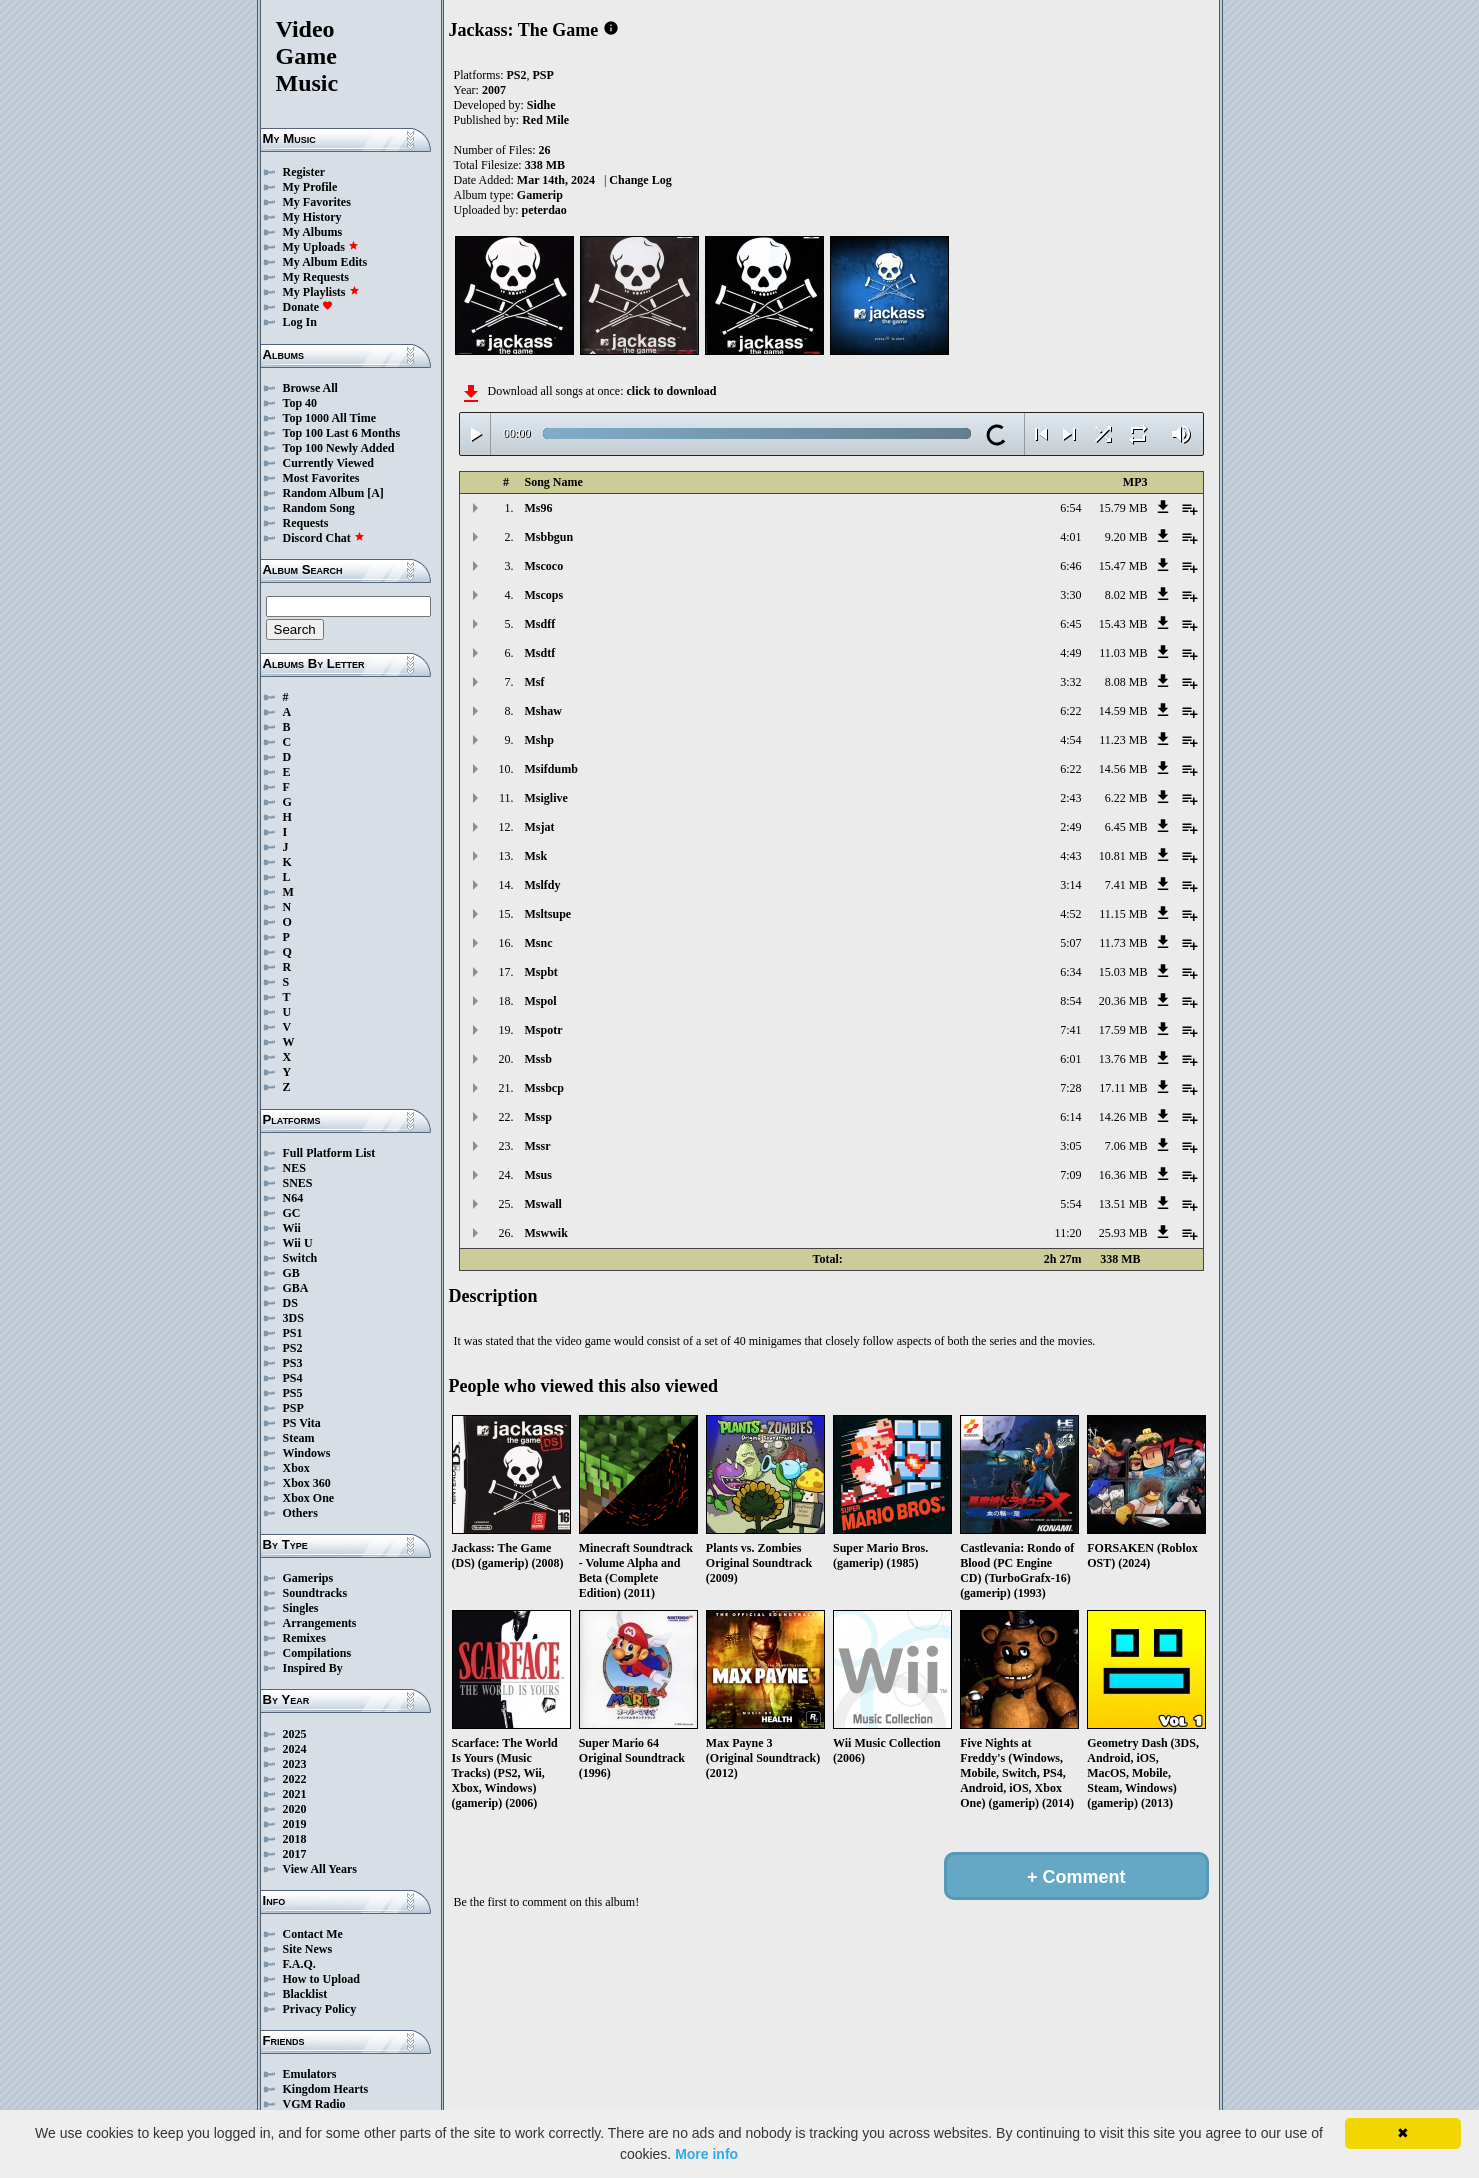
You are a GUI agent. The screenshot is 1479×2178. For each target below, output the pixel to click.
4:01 (1070, 537)
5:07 (1070, 943)
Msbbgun (549, 537)
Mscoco (544, 566)
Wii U (298, 1243)
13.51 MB (1123, 1204)
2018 (295, 1839)
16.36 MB (1123, 1175)
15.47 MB (1123, 566)
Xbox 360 (307, 1483)
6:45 (1070, 624)
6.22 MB (1126, 798)
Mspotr (544, 1030)
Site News (308, 1949)
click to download (671, 391)
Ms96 (539, 508)
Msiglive (546, 798)
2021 (295, 1794)
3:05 (1070, 1146)
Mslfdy (543, 885)
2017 (295, 1854)
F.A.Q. (299, 1964)
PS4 (293, 1378)
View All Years (320, 1869)
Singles (301, 1608)
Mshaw (543, 711)
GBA (296, 1288)
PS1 (293, 1333)
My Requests (316, 277)
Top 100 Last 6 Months (342, 433)
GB (291, 1273)
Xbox (296, 1468)
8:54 (1070, 1001)
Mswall (543, 1204)
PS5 (293, 1393)
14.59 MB (1123, 711)
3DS (293, 1318)
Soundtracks (315, 1593)
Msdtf (540, 653)
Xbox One (309, 1498)
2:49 (1070, 827)
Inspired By (313, 1668)
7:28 (1070, 1088)
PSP (293, 1408)
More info (706, 2154)
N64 (293, 1198)
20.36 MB (1123, 1001)
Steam (299, 1438)
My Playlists (321, 292)
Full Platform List (329, 1153)
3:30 (1070, 595)
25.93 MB (1123, 1233)
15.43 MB (1123, 624)
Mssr (538, 1146)
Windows (307, 1453)
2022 (295, 1779)
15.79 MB (1123, 508)
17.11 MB (1123, 1088)
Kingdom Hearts (326, 2089)
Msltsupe (548, 914)
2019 (295, 1824)
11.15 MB (1123, 914)
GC (292, 1213)
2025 (295, 1734)
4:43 (1070, 856)
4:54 (1070, 740)
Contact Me (313, 1934)
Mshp (539, 740)
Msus (538, 1175)
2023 (295, 1764)
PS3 (293, 1363)
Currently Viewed (328, 463)
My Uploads (321, 247)
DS (290, 1303)
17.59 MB (1123, 1030)
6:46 (1070, 566)
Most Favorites (321, 478)
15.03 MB (1123, 972)
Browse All (310, 388)
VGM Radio (314, 2104)
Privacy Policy (320, 2009)
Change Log (640, 180)
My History (312, 217)
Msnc (539, 943)
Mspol (541, 1001)
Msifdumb (551, 769)
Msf (535, 682)
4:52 (1070, 914)
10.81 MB (1123, 856)
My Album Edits (325, 262)
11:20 (1068, 1233)
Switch (300, 1258)
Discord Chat (324, 538)
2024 (295, 1749)
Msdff (540, 624)
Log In (300, 322)
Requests (306, 523)
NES (294, 1168)
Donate (308, 307)
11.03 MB (1123, 653)
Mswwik (546, 1233)
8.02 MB (1126, 595)
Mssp (538, 1117)
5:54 (1070, 1204)
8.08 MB (1126, 682)
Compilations (317, 1653)
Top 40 (300, 403)
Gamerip (540, 195)
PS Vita (302, 1423)
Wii (292, 1228)
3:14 (1070, 885)
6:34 (1070, 972)
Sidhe (541, 105)
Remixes (304, 1638)
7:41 (1070, 1030)
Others (300, 1513)
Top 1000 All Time (329, 418)
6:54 (1070, 508)
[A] (375, 493)
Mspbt (541, 972)
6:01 (1070, 1059)
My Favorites (317, 202)
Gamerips (308, 1578)
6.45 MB (1126, 827)
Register (304, 172)
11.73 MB (1123, 943)
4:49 (1070, 653)
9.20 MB (1126, 537)
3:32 (1070, 682)
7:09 (1070, 1175)
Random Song (319, 508)
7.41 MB (1126, 885)
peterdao (544, 210)
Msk (536, 856)
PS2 (293, 1348)
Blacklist (305, 1994)
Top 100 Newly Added (339, 448)
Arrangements (320, 1623)
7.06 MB (1126, 1146)
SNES (298, 1183)
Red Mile (545, 120)
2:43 (1070, 798)
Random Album (324, 493)
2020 (295, 1809)
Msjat (540, 827)
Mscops (544, 595)
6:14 (1070, 1117)
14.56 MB (1123, 769)
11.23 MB (1123, 740)
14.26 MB (1123, 1117)
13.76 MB (1123, 1059)
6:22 (1070, 711)
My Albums (313, 232)
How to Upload (321, 1979)
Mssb (538, 1059)
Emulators (310, 2074)
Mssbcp (544, 1088)
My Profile (310, 187)
